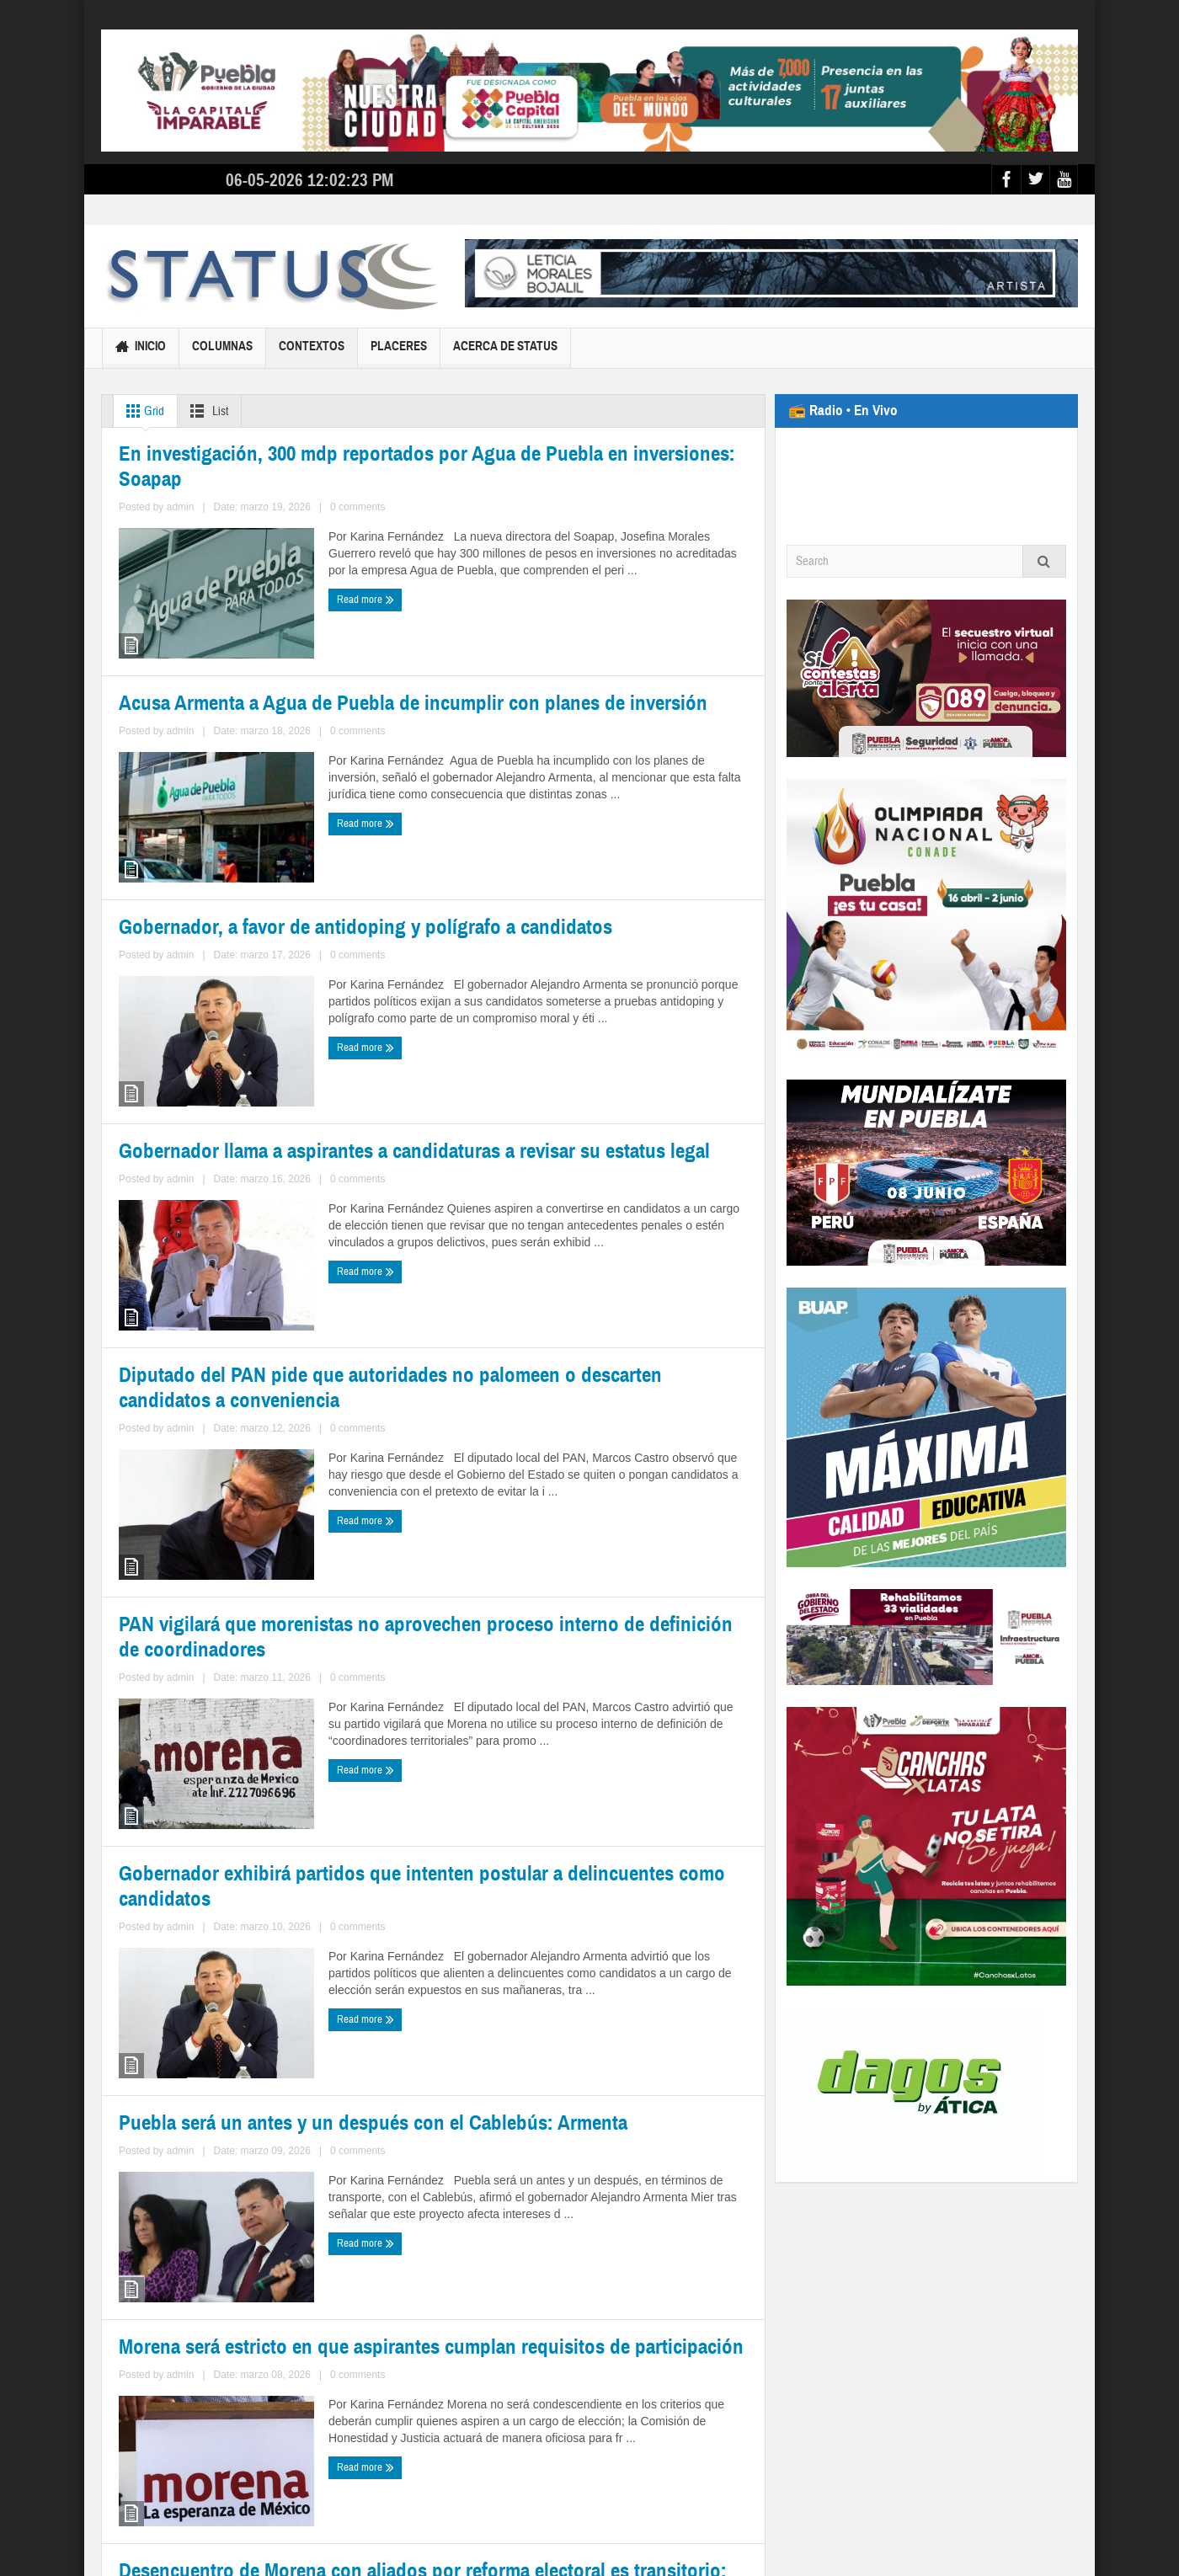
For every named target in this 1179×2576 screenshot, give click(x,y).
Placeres (399, 353)
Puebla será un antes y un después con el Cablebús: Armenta (578, 1863)
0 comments (266, 759)
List (206, 410)
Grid (142, 410)
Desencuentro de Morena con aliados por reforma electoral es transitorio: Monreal (577, 2252)
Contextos (311, 353)
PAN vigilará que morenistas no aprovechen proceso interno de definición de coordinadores (597, 1454)
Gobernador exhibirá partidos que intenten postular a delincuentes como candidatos (250, 1864)
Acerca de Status (505, 353)
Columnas (222, 353)
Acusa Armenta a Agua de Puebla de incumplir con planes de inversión (592, 676)
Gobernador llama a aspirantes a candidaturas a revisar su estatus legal (598, 1065)
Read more (150, 790)
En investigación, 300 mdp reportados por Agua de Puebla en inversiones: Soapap (265, 676)
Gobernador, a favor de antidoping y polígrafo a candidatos (264, 1065)
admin (218, 759)
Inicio (141, 348)
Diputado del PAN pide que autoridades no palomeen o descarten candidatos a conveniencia (248, 1465)
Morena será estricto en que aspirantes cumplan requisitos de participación (267, 2253)
